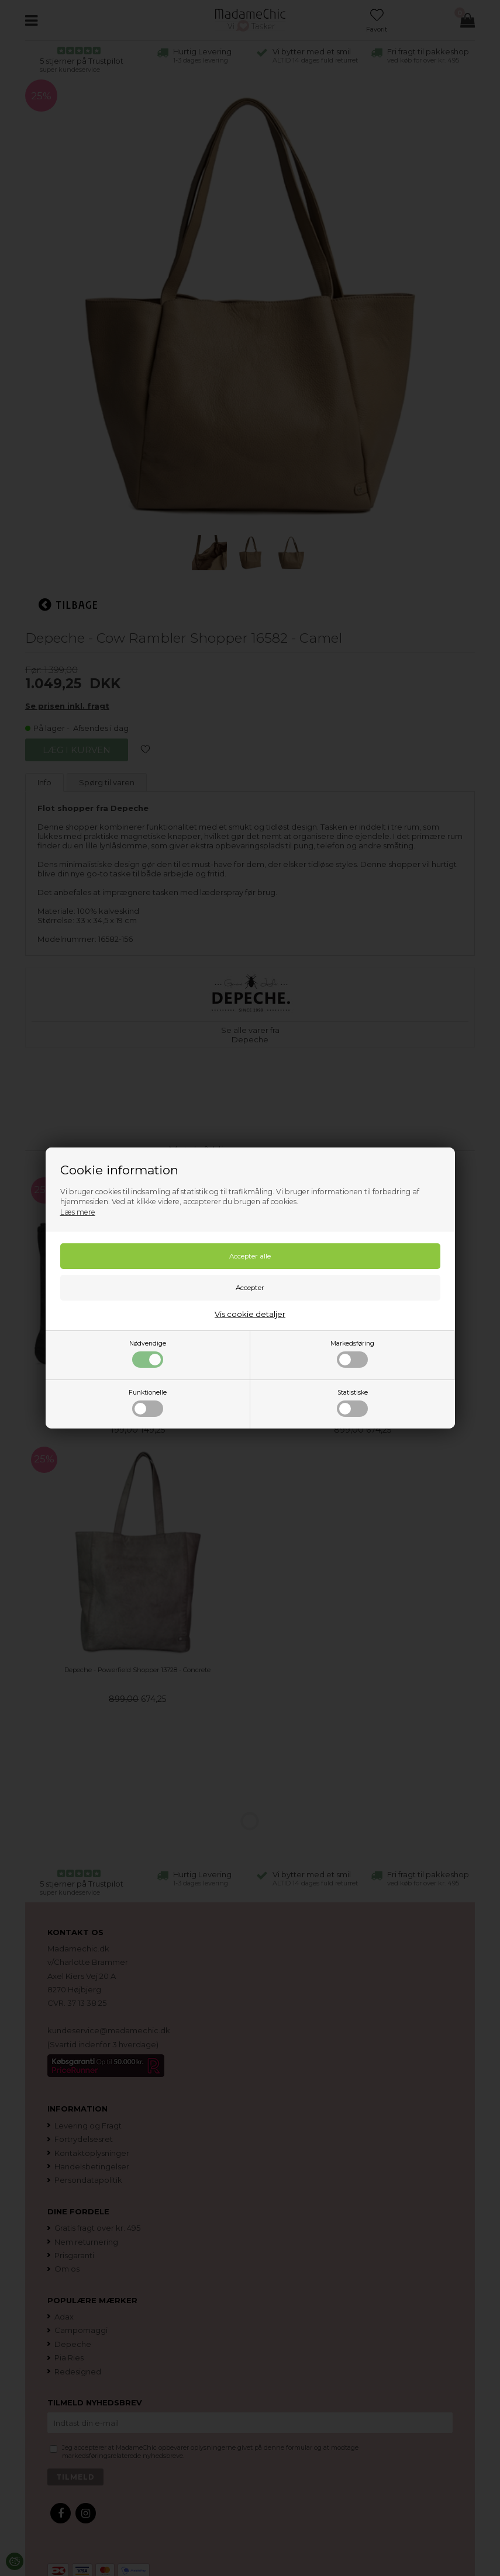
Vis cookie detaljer (250, 1314)
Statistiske (352, 1403)
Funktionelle (148, 1403)
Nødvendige (147, 1354)
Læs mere (77, 1212)
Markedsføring (352, 1354)
